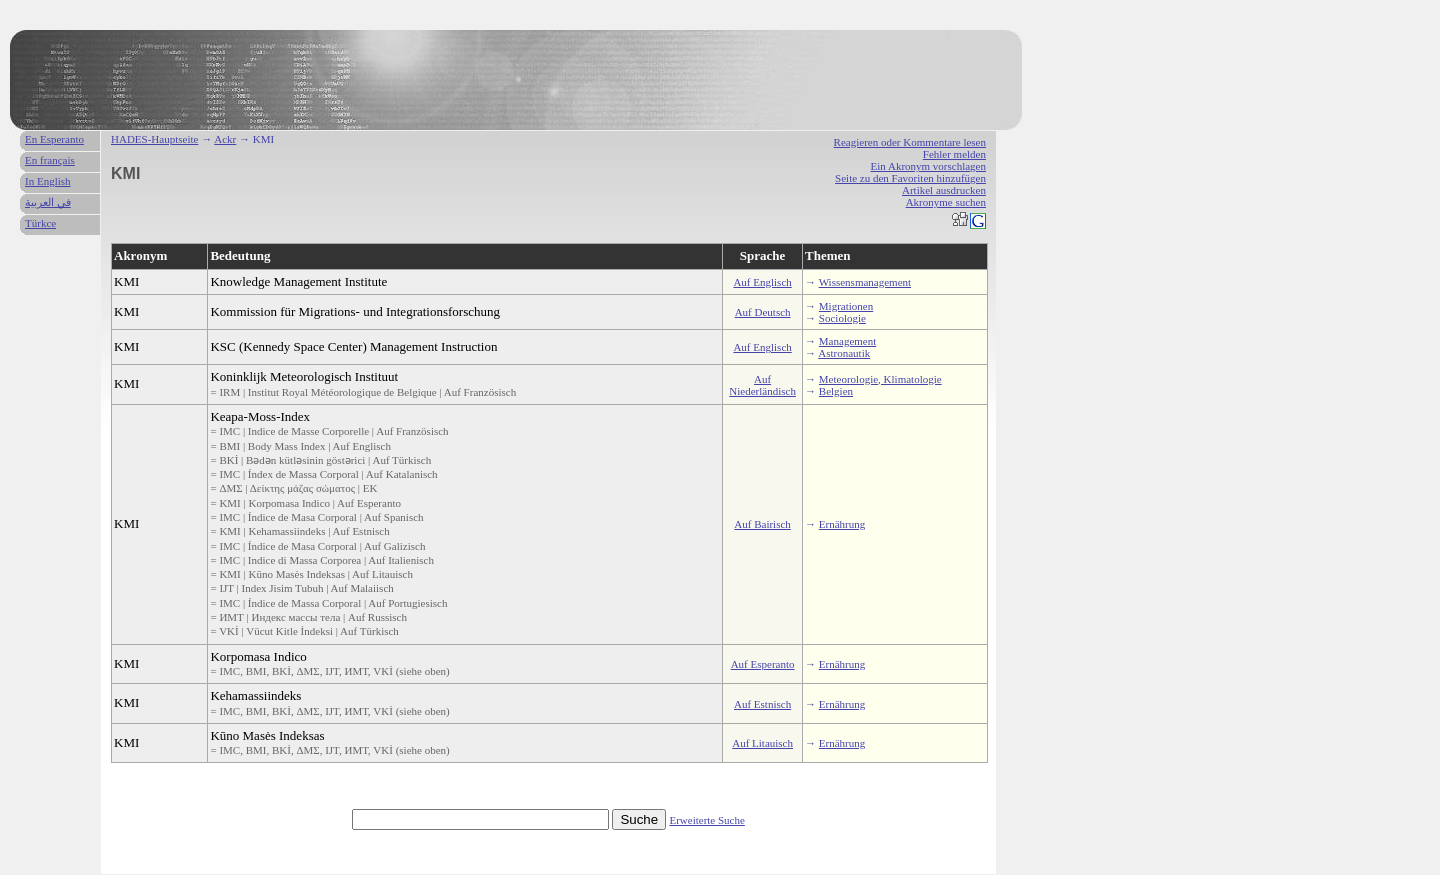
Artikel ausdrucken (944, 190)
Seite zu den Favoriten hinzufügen (910, 178)
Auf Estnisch (762, 704)
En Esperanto (54, 139)
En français (50, 160)
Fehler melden (954, 154)
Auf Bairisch (762, 524)
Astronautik (844, 353)
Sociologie (842, 318)
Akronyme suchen (946, 202)
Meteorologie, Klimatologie (880, 379)
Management (847, 341)
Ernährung (842, 524)
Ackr (225, 139)
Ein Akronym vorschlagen (928, 166)
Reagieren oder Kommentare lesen (910, 142)
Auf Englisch (762, 282)
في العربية (48, 202)
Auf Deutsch (763, 312)
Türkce (40, 223)
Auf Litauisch (762, 743)
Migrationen (846, 306)
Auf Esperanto (763, 664)
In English (48, 181)
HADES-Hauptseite (154, 139)
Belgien (836, 391)
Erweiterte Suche (706, 820)
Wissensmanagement (865, 282)
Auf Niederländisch (762, 385)
